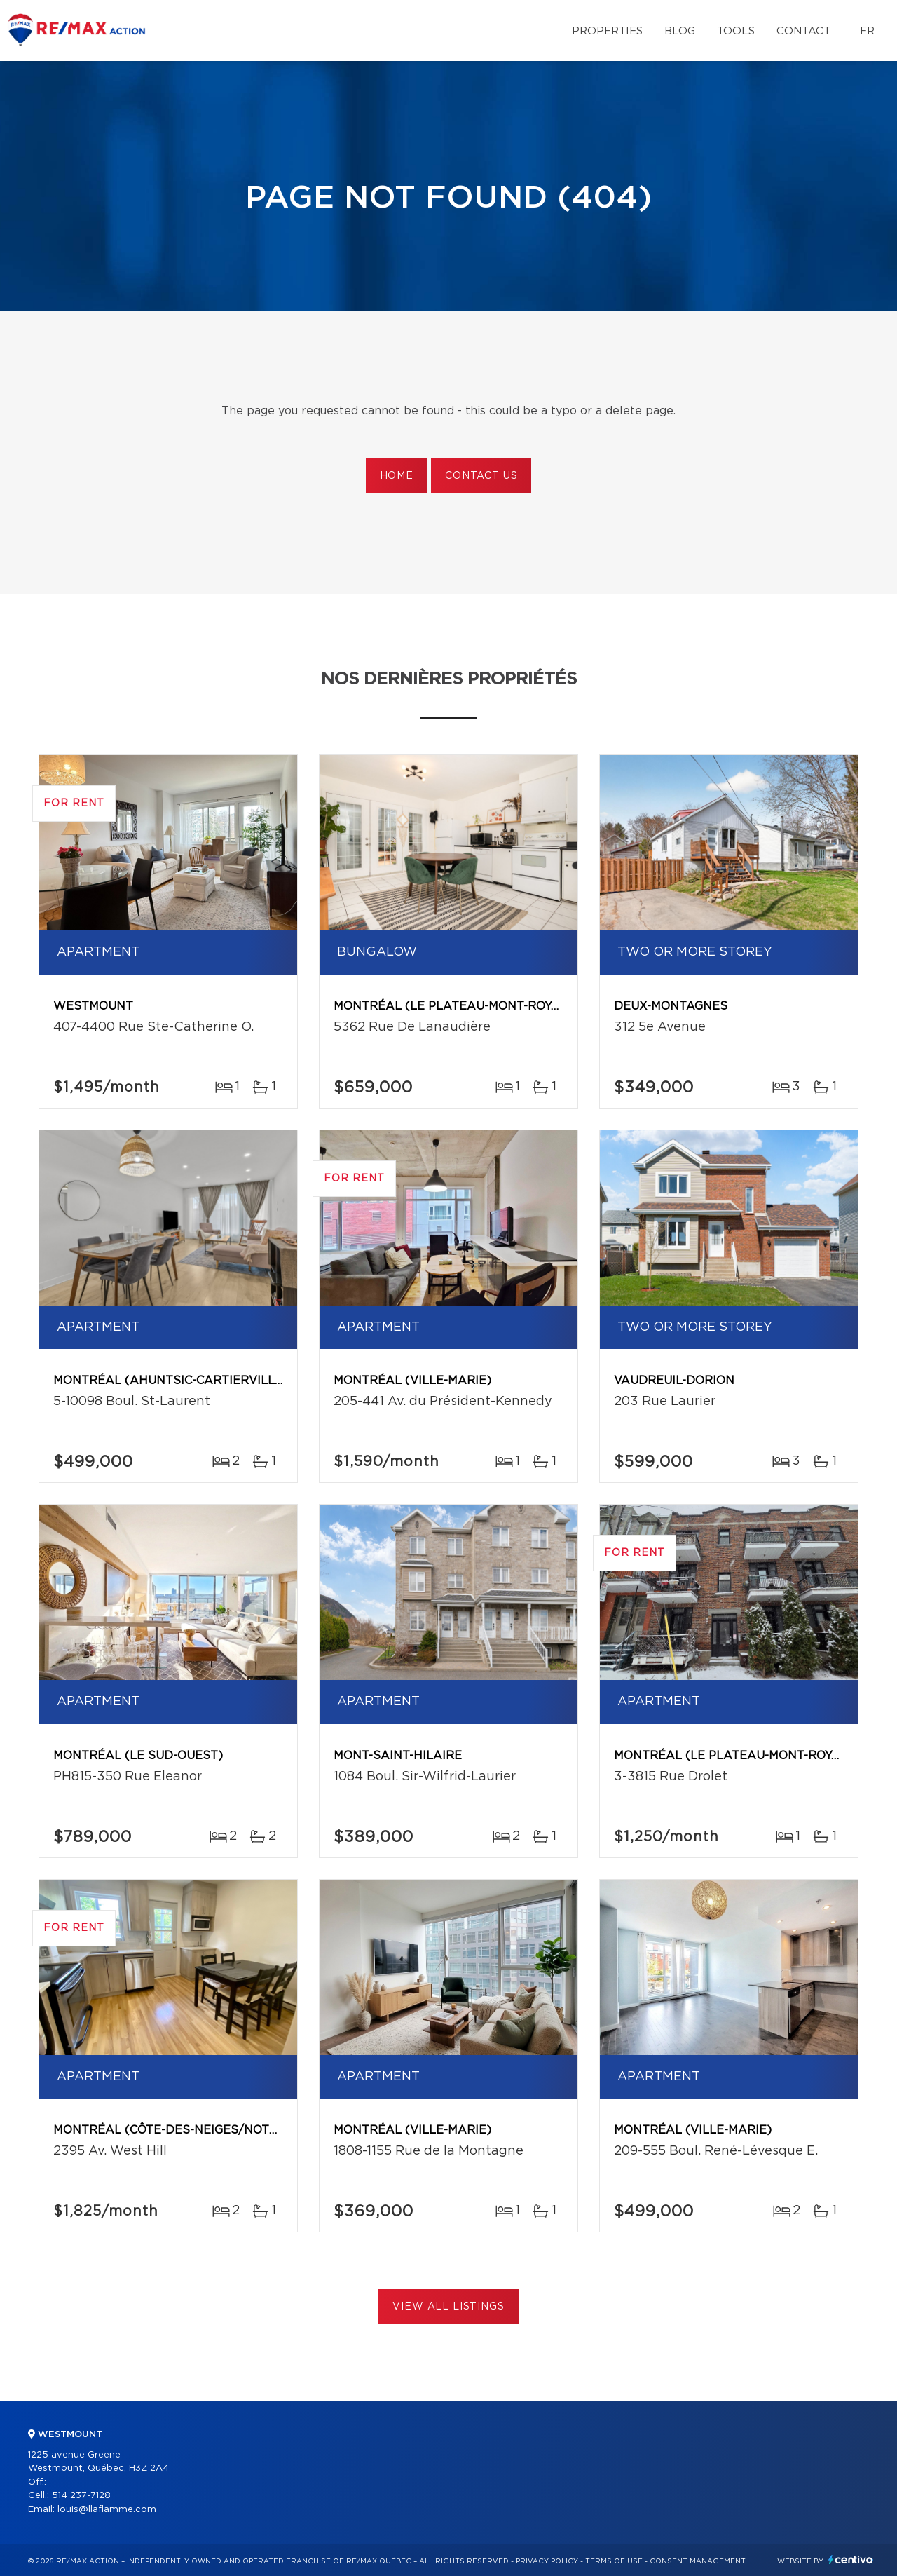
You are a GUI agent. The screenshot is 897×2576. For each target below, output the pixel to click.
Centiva (850, 2559)
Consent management (698, 2561)
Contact (803, 31)
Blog (679, 31)
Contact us (481, 476)
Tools (736, 31)
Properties (607, 31)
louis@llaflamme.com (106, 2509)
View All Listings (448, 2307)
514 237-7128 (81, 2495)
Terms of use (614, 2561)
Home (396, 476)
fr (867, 31)
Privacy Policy (547, 2561)
